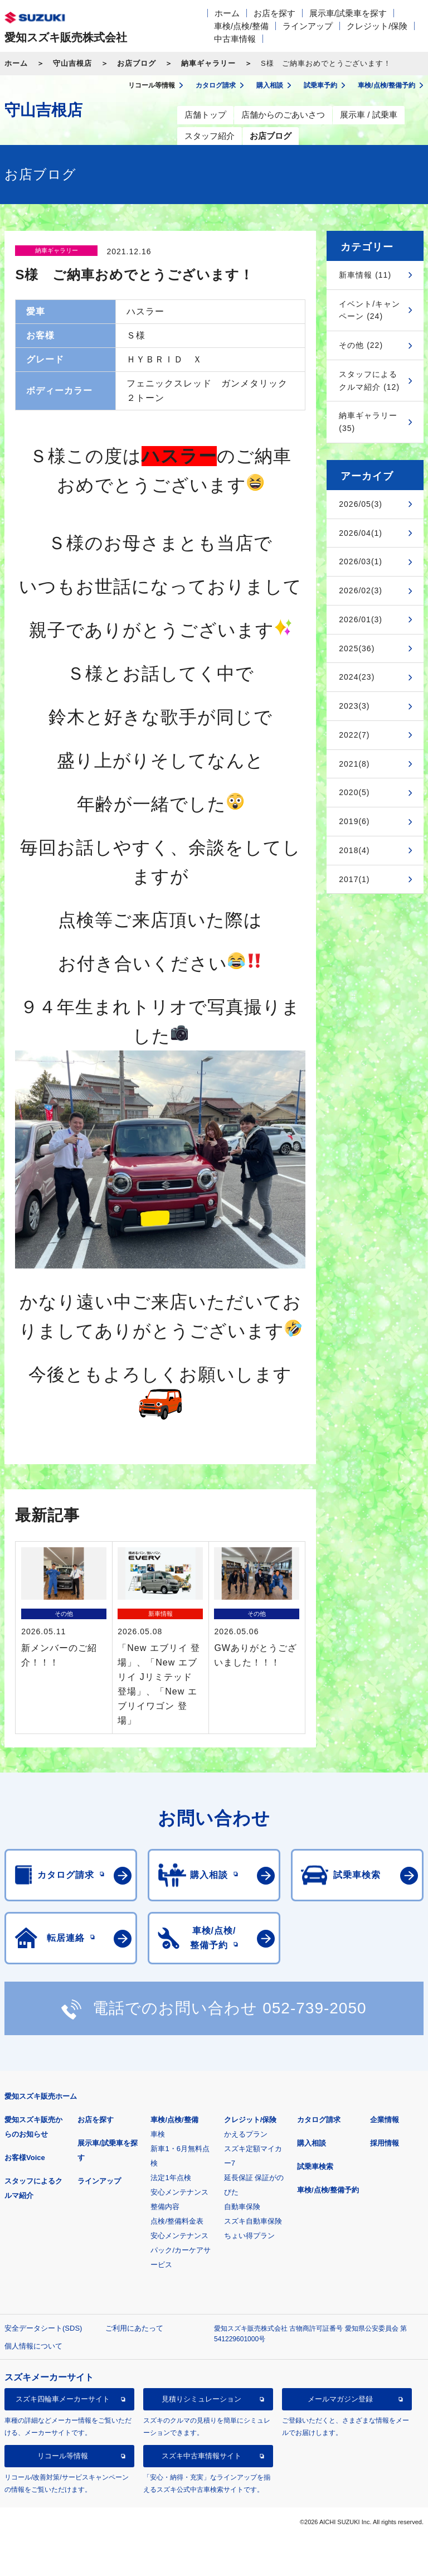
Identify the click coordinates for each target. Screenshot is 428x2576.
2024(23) (356, 676)
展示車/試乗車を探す (348, 13)
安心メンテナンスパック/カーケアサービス (180, 2250)
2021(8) (354, 763)
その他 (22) (361, 345)
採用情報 (384, 2143)
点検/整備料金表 (176, 2221)
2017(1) (354, 879)
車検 (157, 2134)
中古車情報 (235, 39)
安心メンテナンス (179, 2192)
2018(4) (354, 850)
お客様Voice (24, 2157)
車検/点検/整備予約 (328, 2190)
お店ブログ (136, 63)
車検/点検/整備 (241, 26)
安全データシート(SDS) (43, 2328)
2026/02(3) (360, 590)
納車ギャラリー (208, 63)
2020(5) (354, 792)
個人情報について (33, 2346)
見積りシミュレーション (201, 2399)
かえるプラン (246, 2134)
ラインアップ (308, 26)
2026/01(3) (360, 619)
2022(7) (354, 734)
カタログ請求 (319, 2119)
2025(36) (356, 648)
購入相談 (311, 2143)
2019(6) (354, 821)
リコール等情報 (62, 2456)
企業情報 (384, 2119)
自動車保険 (242, 2206)
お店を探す (274, 13)
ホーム (227, 13)
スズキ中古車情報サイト (201, 2456)
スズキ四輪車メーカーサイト (63, 2399)
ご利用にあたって (134, 2328)
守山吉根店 (72, 63)
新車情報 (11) (365, 274)
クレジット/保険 (377, 26)
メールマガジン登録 (340, 2399)
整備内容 (164, 2206)
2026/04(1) (360, 533)
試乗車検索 (315, 2166)
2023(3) (354, 705)
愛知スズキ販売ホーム (40, 2096)
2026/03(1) (360, 561)
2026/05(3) (360, 504)
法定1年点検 (170, 2177)
